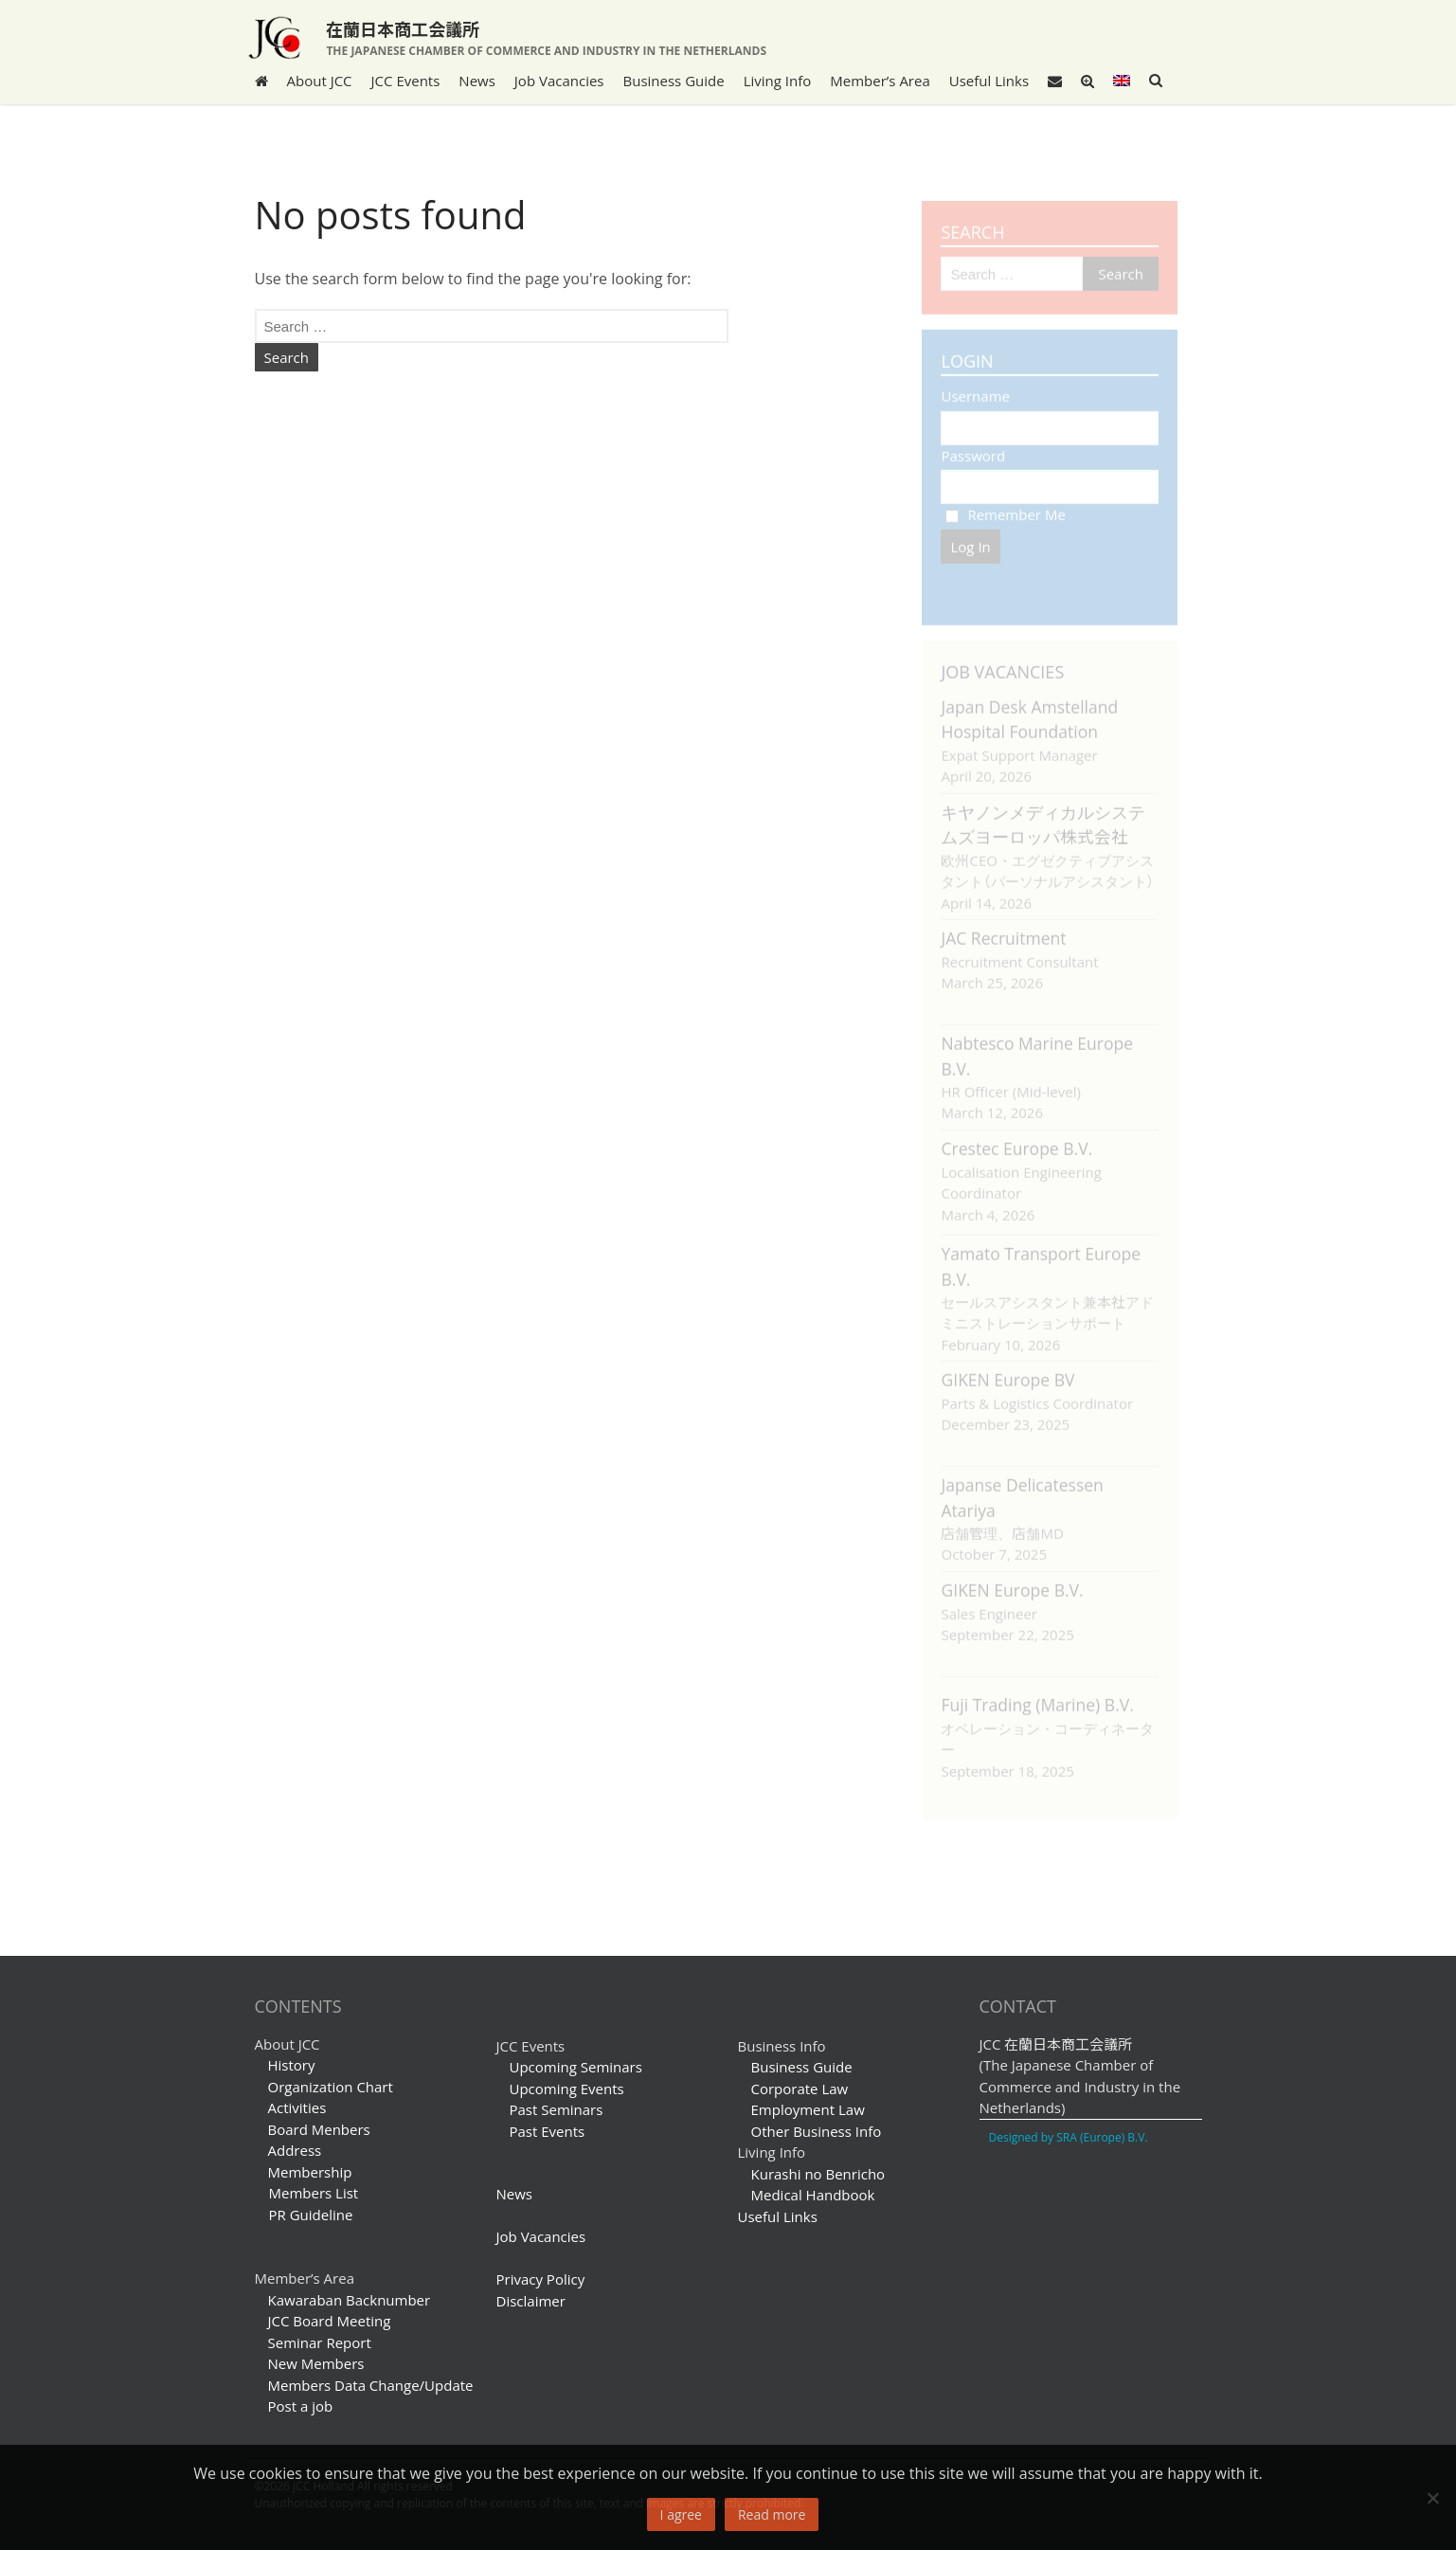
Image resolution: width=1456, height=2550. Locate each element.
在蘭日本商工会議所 (402, 28)
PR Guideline (304, 2214)
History (291, 2064)
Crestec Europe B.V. (1016, 1139)
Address (295, 2150)
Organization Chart (330, 2086)
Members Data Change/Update (371, 2385)
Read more (771, 2514)
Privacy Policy (540, 2279)
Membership (310, 2171)
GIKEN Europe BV (1007, 1370)
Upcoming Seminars (576, 2066)
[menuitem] (1122, 80)
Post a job (300, 2405)
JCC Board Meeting (329, 2320)
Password (973, 446)
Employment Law (808, 2109)
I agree (681, 2514)
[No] (1432, 2497)
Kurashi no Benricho (818, 2173)
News (476, 80)
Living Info (778, 80)
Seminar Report (319, 2342)
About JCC (319, 80)
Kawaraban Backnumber (349, 2299)
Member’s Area (880, 80)
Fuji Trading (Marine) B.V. (1037, 1695)
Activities (297, 2107)
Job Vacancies (559, 80)
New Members (316, 2363)
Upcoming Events (567, 2088)
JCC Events (405, 80)
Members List (307, 2192)
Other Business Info (816, 2131)
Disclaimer (531, 2300)
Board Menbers (319, 2129)
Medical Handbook (813, 2194)
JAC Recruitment (1003, 928)
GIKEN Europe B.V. (1012, 1580)
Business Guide (674, 80)
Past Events (547, 2131)
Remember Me (1005, 505)
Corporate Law (800, 2088)
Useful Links (989, 80)
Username (975, 386)
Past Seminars (556, 2109)
